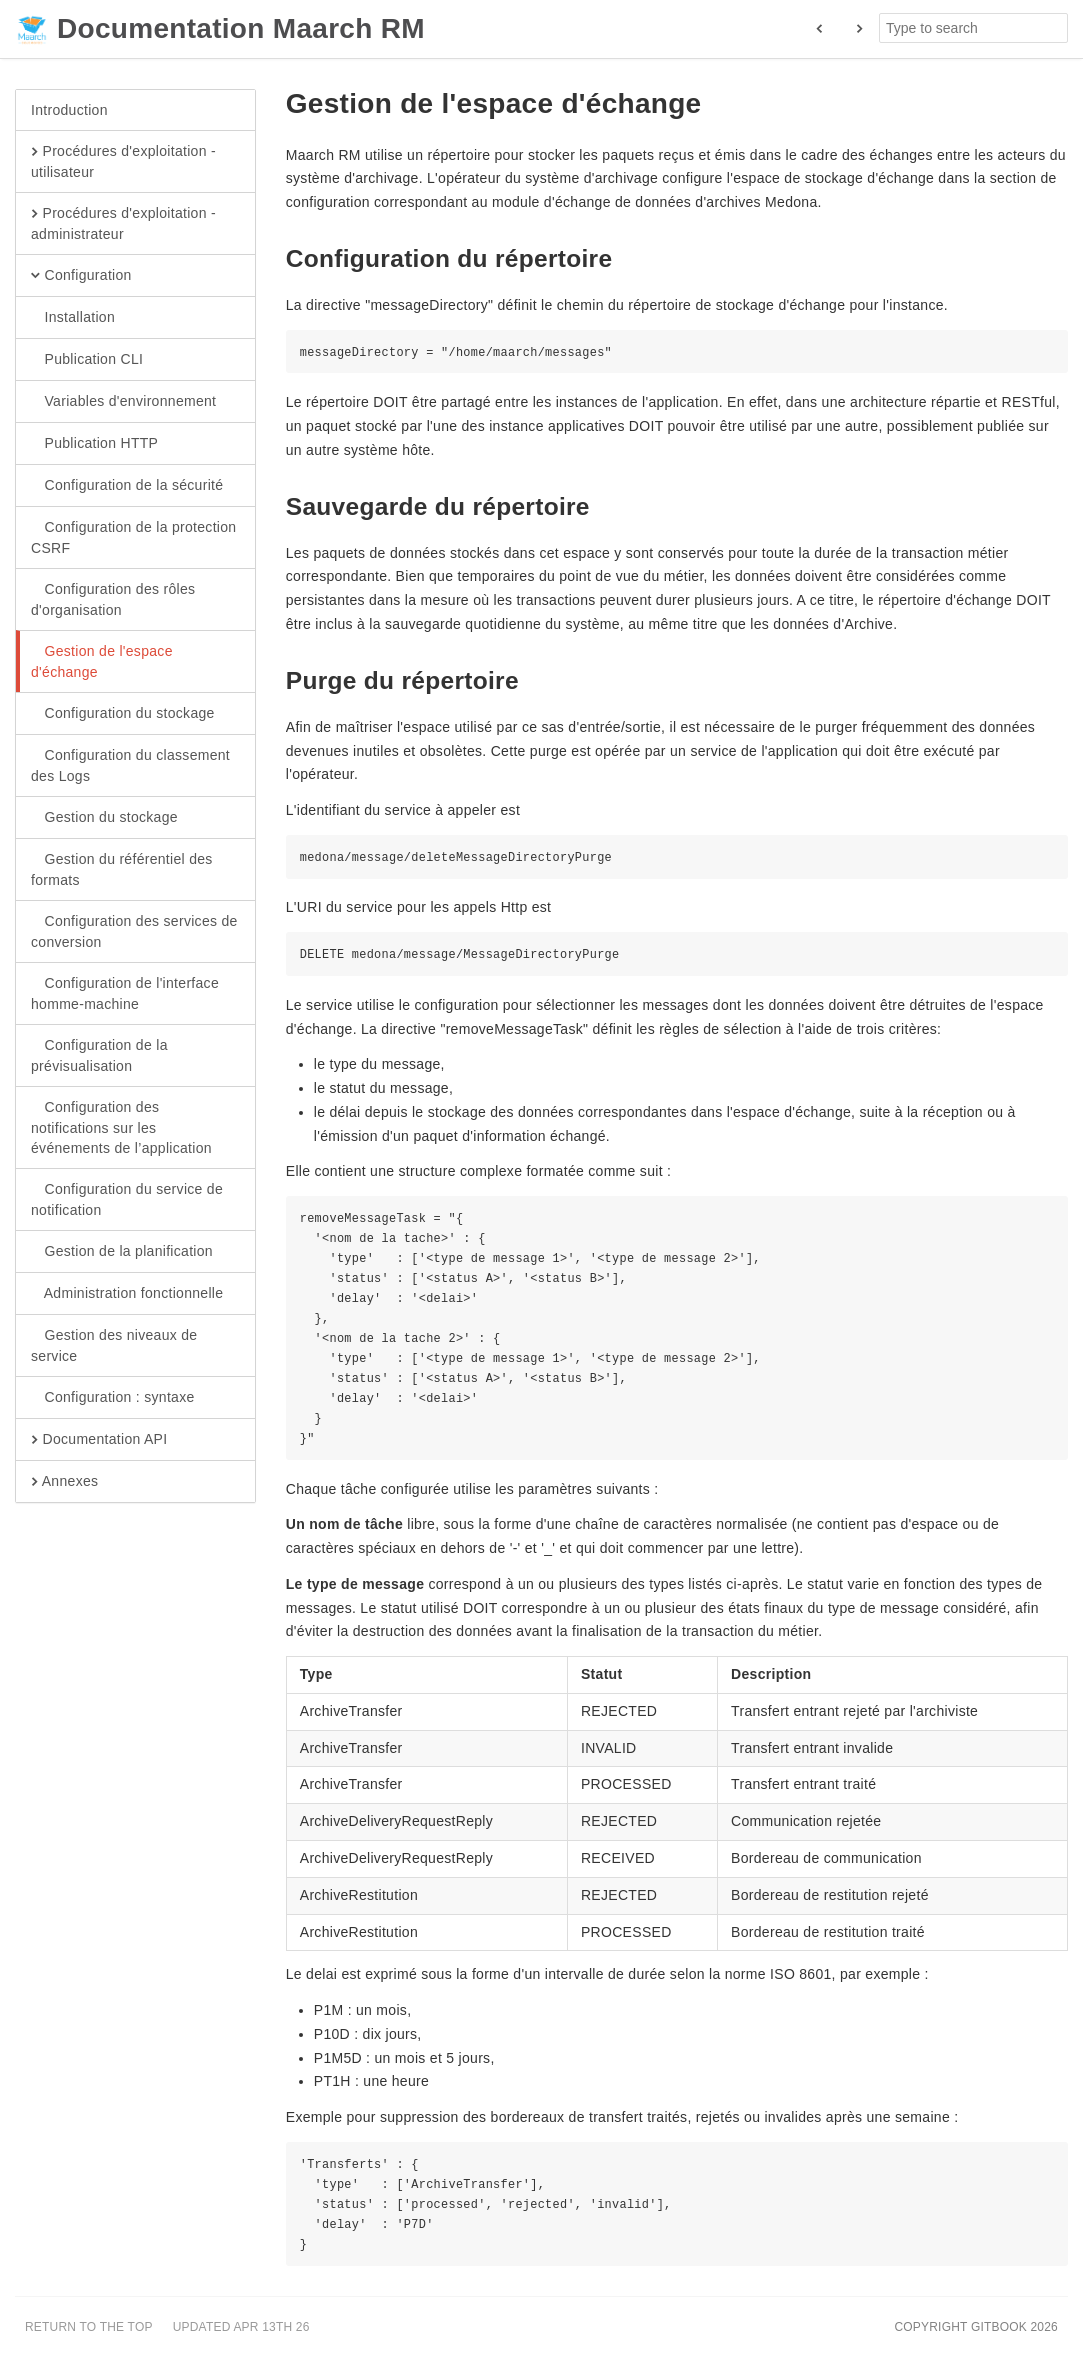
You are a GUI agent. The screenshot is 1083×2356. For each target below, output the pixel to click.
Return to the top (89, 2327)
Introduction (69, 110)
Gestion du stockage (104, 818)
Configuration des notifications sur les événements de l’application (121, 1127)
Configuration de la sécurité (127, 486)
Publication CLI (87, 360)
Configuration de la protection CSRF (133, 537)
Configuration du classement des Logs (130, 765)
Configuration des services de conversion (134, 931)
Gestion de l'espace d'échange (102, 661)
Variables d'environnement (123, 402)
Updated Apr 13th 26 (241, 2327)
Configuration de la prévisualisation (99, 1055)
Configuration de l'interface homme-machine (125, 993)
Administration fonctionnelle (127, 1294)
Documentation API (99, 1440)
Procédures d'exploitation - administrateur (123, 223)
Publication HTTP (94, 444)
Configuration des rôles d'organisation (113, 599)
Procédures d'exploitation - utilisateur (123, 161)
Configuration (81, 276)
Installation (73, 318)
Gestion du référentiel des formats (122, 869)
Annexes (64, 1482)
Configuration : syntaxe (113, 1398)
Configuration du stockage (123, 714)
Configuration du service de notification (127, 1199)
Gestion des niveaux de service (114, 1345)
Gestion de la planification (122, 1252)
